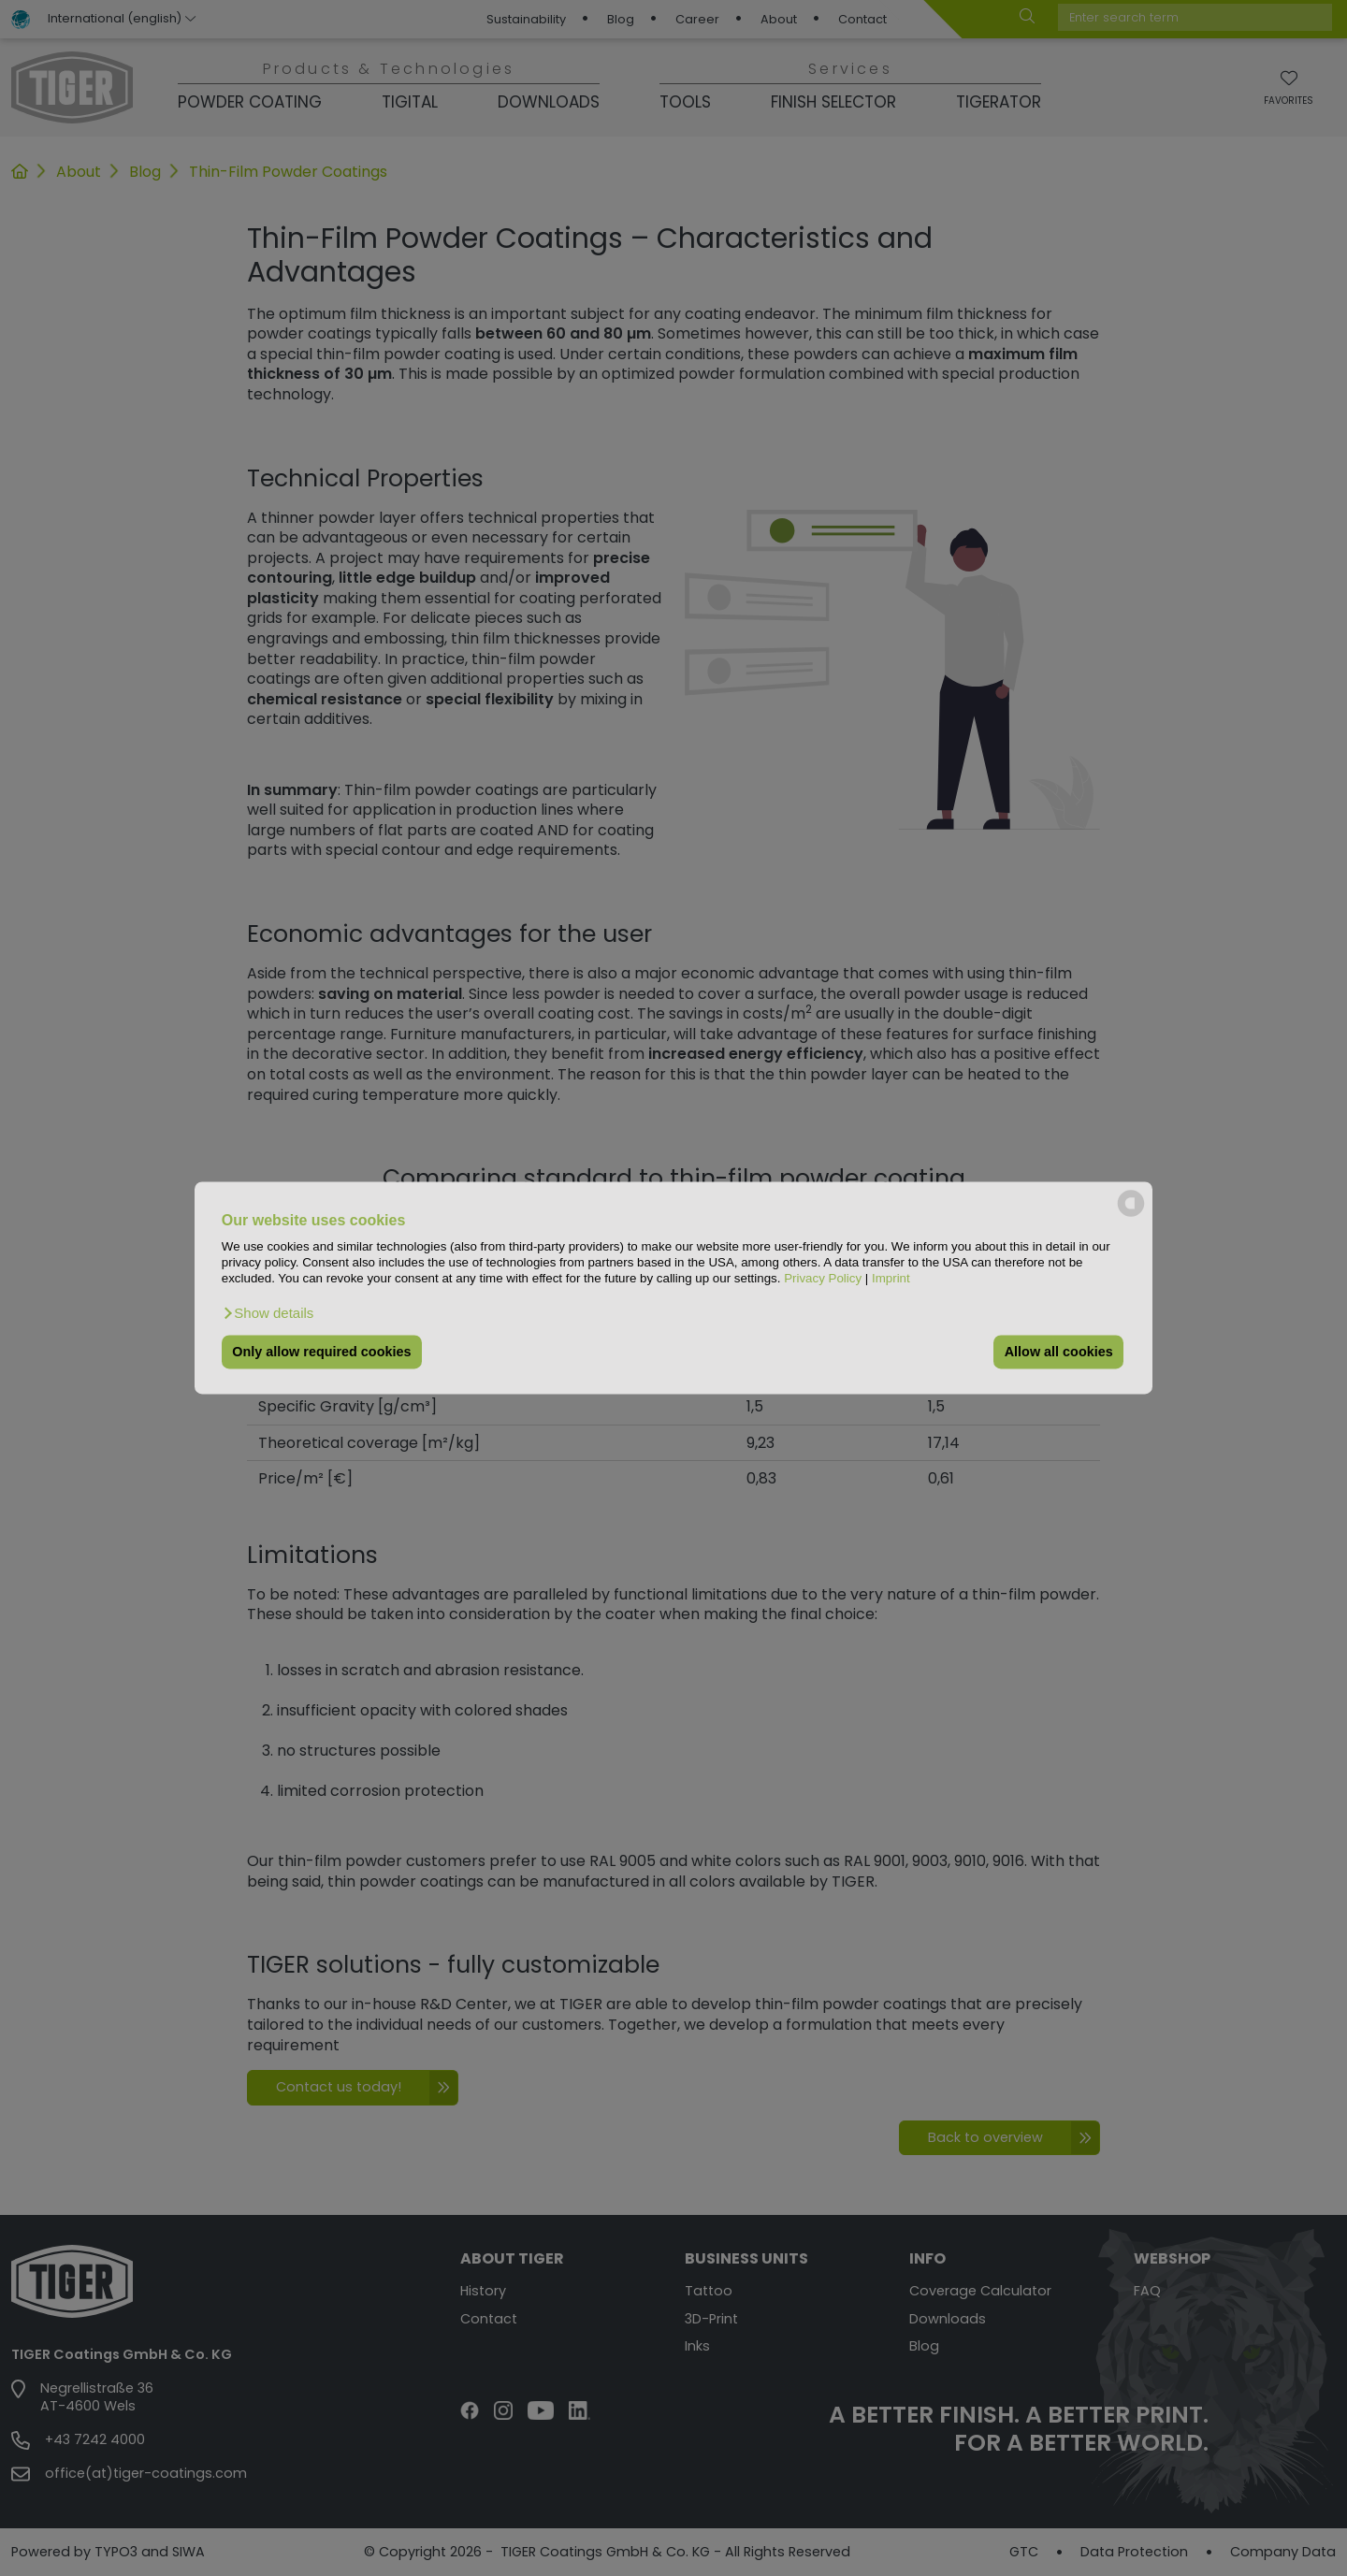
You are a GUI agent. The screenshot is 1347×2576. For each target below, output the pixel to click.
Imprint (891, 1279)
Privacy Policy (823, 1279)
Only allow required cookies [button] (321, 1351)
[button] (268, 1313)
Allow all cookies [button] (1059, 1351)
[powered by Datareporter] (1131, 1215)
